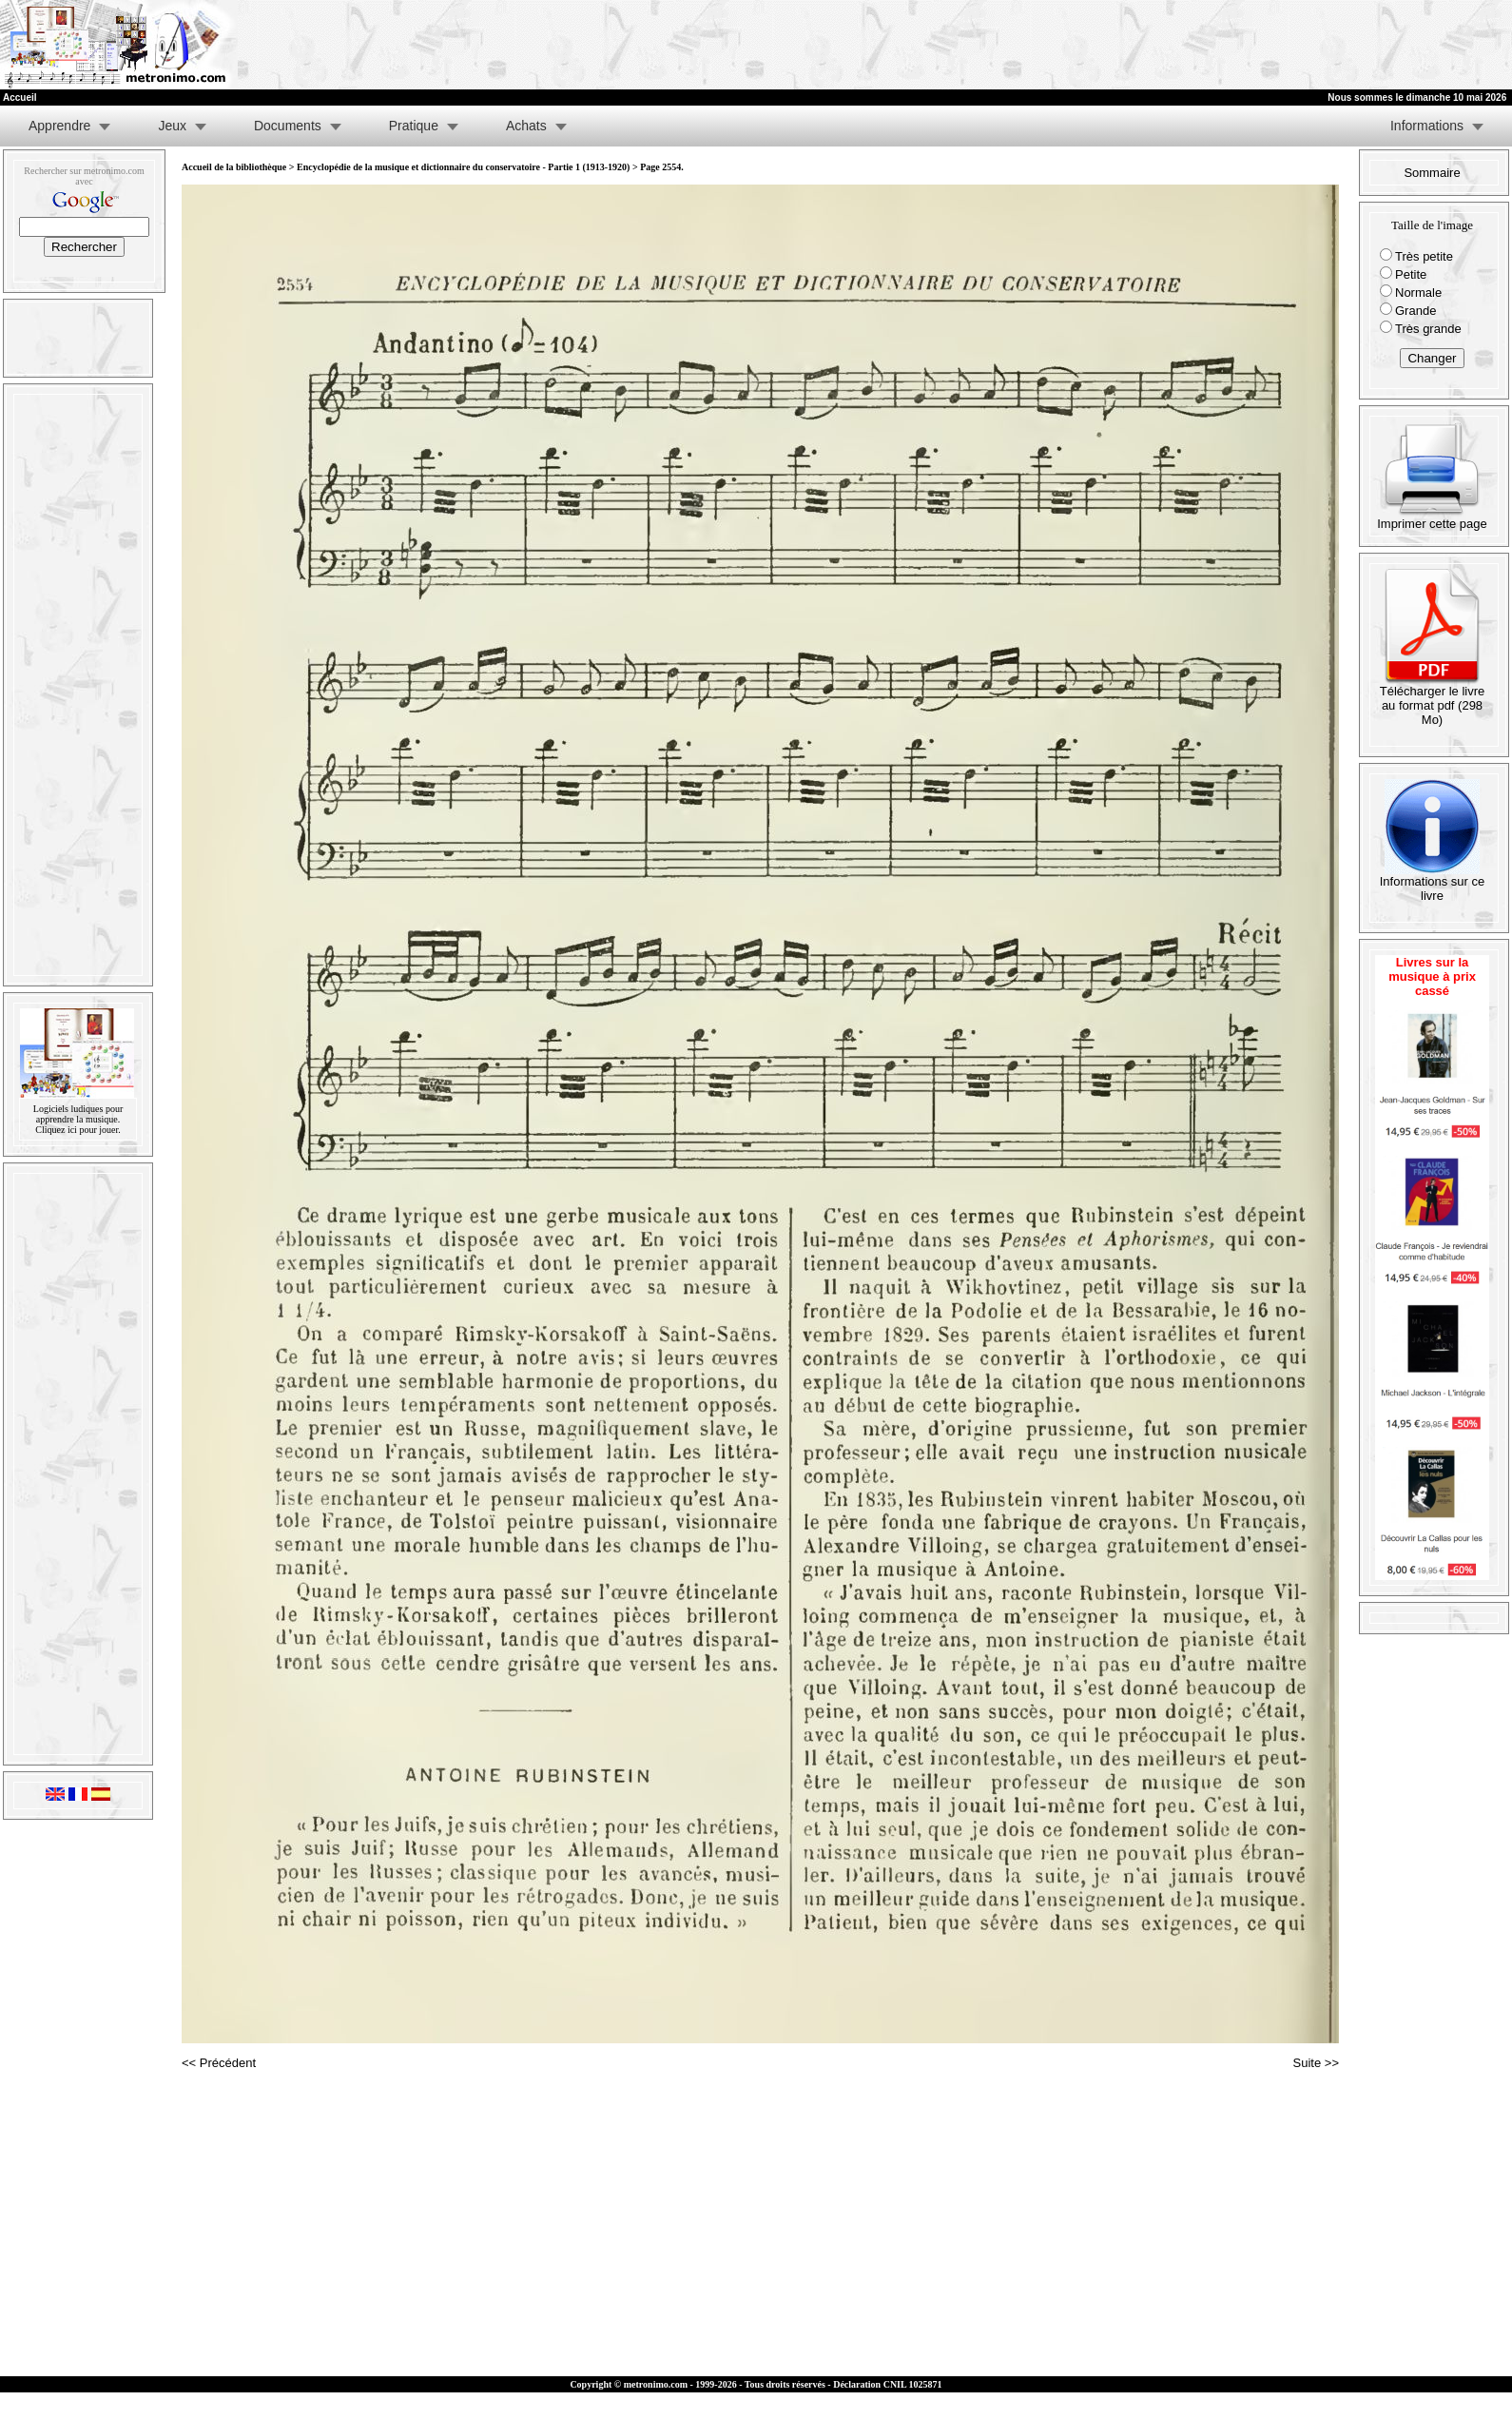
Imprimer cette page (1432, 518)
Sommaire (1432, 173)
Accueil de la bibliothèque (234, 167)
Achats (526, 125)
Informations (1427, 125)
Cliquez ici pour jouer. (77, 1129)
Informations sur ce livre (1432, 883)
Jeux (172, 125)
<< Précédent (219, 2063)
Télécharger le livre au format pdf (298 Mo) (1432, 700)
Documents (287, 125)
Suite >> (1316, 2063)
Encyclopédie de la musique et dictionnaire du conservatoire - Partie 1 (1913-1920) (463, 167)
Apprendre (59, 125)
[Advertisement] (1278, 44)
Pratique (413, 125)
